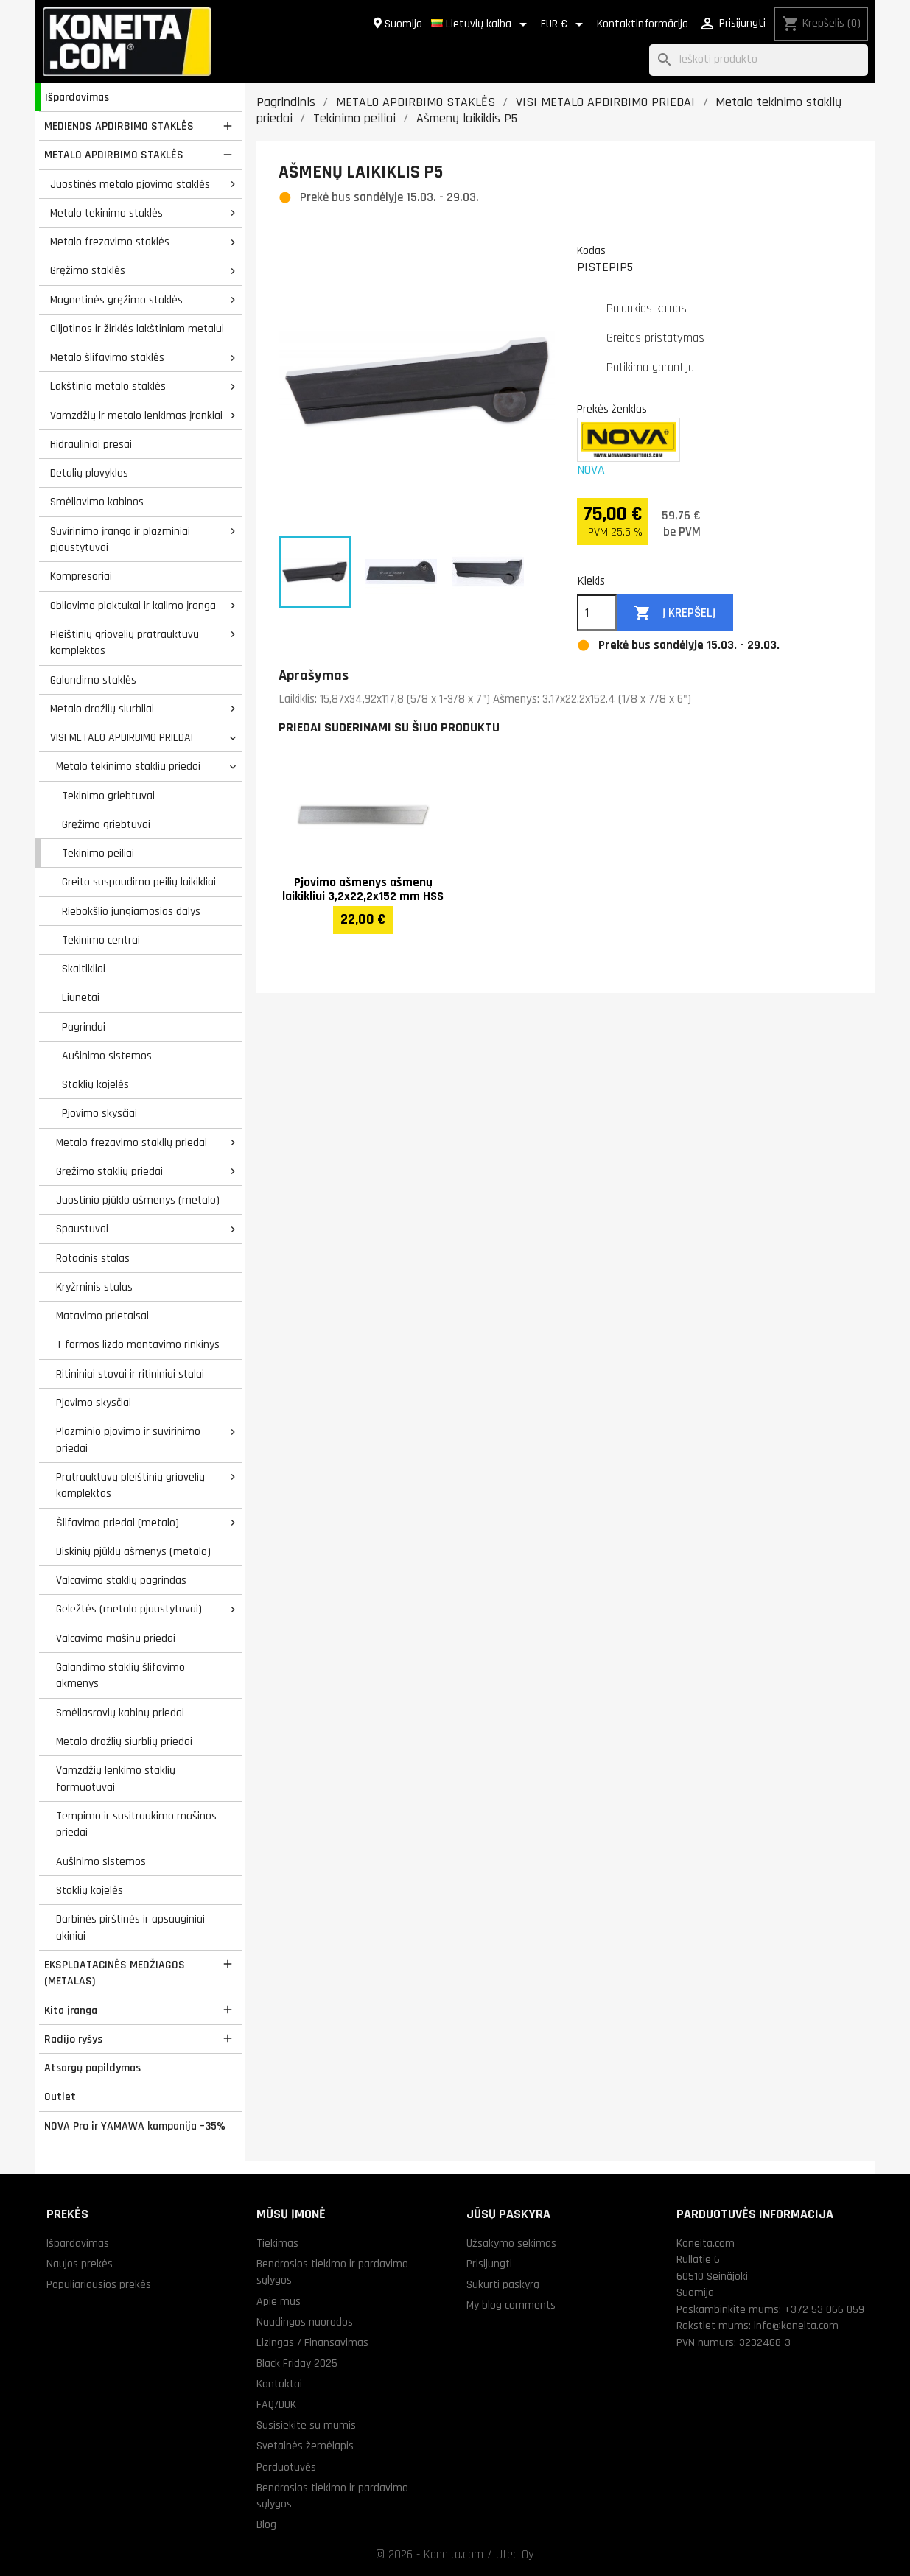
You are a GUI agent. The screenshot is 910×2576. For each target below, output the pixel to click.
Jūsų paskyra (508, 2213)
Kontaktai (279, 2383)
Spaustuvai (82, 1228)
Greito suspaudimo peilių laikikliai (139, 881)
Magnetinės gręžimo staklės (116, 299)
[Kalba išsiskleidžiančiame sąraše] (481, 24)
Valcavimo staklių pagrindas (121, 1580)
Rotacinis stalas (93, 1258)
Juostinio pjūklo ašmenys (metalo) (138, 1200)
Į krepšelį (674, 613)
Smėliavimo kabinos (97, 501)
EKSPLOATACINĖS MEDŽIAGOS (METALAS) (114, 1973)
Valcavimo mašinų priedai (115, 1638)
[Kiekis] (597, 612)
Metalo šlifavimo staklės (107, 357)
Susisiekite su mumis (306, 2425)
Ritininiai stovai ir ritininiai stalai (130, 1373)
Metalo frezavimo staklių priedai (131, 1142)
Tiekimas (277, 2243)
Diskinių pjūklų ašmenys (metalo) (133, 1551)
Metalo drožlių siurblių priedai (124, 1741)
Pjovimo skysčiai (99, 1113)
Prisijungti (489, 2263)
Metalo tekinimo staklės (106, 213)
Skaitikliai (83, 968)
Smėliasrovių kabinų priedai (120, 1712)
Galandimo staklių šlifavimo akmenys (120, 1675)
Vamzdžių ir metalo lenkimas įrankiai (136, 415)
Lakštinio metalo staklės (108, 386)
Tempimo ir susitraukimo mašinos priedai (136, 1824)
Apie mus (278, 2301)
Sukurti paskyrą (502, 2284)
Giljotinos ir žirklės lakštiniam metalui (137, 328)
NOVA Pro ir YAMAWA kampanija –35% (134, 2126)
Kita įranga (70, 2010)
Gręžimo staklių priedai (109, 1171)
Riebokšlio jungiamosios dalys (131, 911)
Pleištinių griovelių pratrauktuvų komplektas (124, 643)
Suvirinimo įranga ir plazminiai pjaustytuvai (120, 539)
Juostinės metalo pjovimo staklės (130, 184)
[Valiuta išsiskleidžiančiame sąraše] (564, 24)
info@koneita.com (796, 2325)
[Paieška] (758, 60)
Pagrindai (83, 1026)
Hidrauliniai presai (91, 444)
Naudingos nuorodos (304, 2321)
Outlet (60, 2096)
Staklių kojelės (95, 1084)
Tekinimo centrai (101, 940)
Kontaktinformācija (642, 24)
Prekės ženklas (612, 408)
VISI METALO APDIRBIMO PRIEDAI (121, 737)
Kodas (591, 250)
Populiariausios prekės (98, 2284)
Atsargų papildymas (92, 2067)
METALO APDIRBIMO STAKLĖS (113, 154)
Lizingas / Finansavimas (312, 2342)
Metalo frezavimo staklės (109, 241)
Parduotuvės (286, 2467)
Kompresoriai (81, 576)
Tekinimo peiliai (98, 853)
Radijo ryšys (73, 2039)
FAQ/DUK (276, 2404)
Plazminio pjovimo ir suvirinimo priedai (128, 1440)
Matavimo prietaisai (102, 1315)
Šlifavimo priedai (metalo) (117, 1522)
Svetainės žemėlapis (305, 2445)
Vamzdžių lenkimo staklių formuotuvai (115, 1778)
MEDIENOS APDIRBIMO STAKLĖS (119, 126)
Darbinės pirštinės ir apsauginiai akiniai (130, 1927)
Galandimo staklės (93, 680)
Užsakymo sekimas (511, 2243)
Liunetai (80, 997)
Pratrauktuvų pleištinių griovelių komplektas (130, 1485)
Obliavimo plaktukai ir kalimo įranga (133, 605)
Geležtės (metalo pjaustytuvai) (129, 1608)
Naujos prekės (79, 2263)
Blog (266, 2524)
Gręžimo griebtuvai (106, 824)
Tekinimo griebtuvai (108, 795)
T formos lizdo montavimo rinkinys (138, 1344)
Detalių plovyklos (89, 473)
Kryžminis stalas (94, 1287)
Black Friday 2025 (296, 2363)
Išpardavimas (77, 97)
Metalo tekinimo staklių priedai (128, 766)
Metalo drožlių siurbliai (102, 708)
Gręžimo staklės (87, 270)
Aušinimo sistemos (107, 1055)
